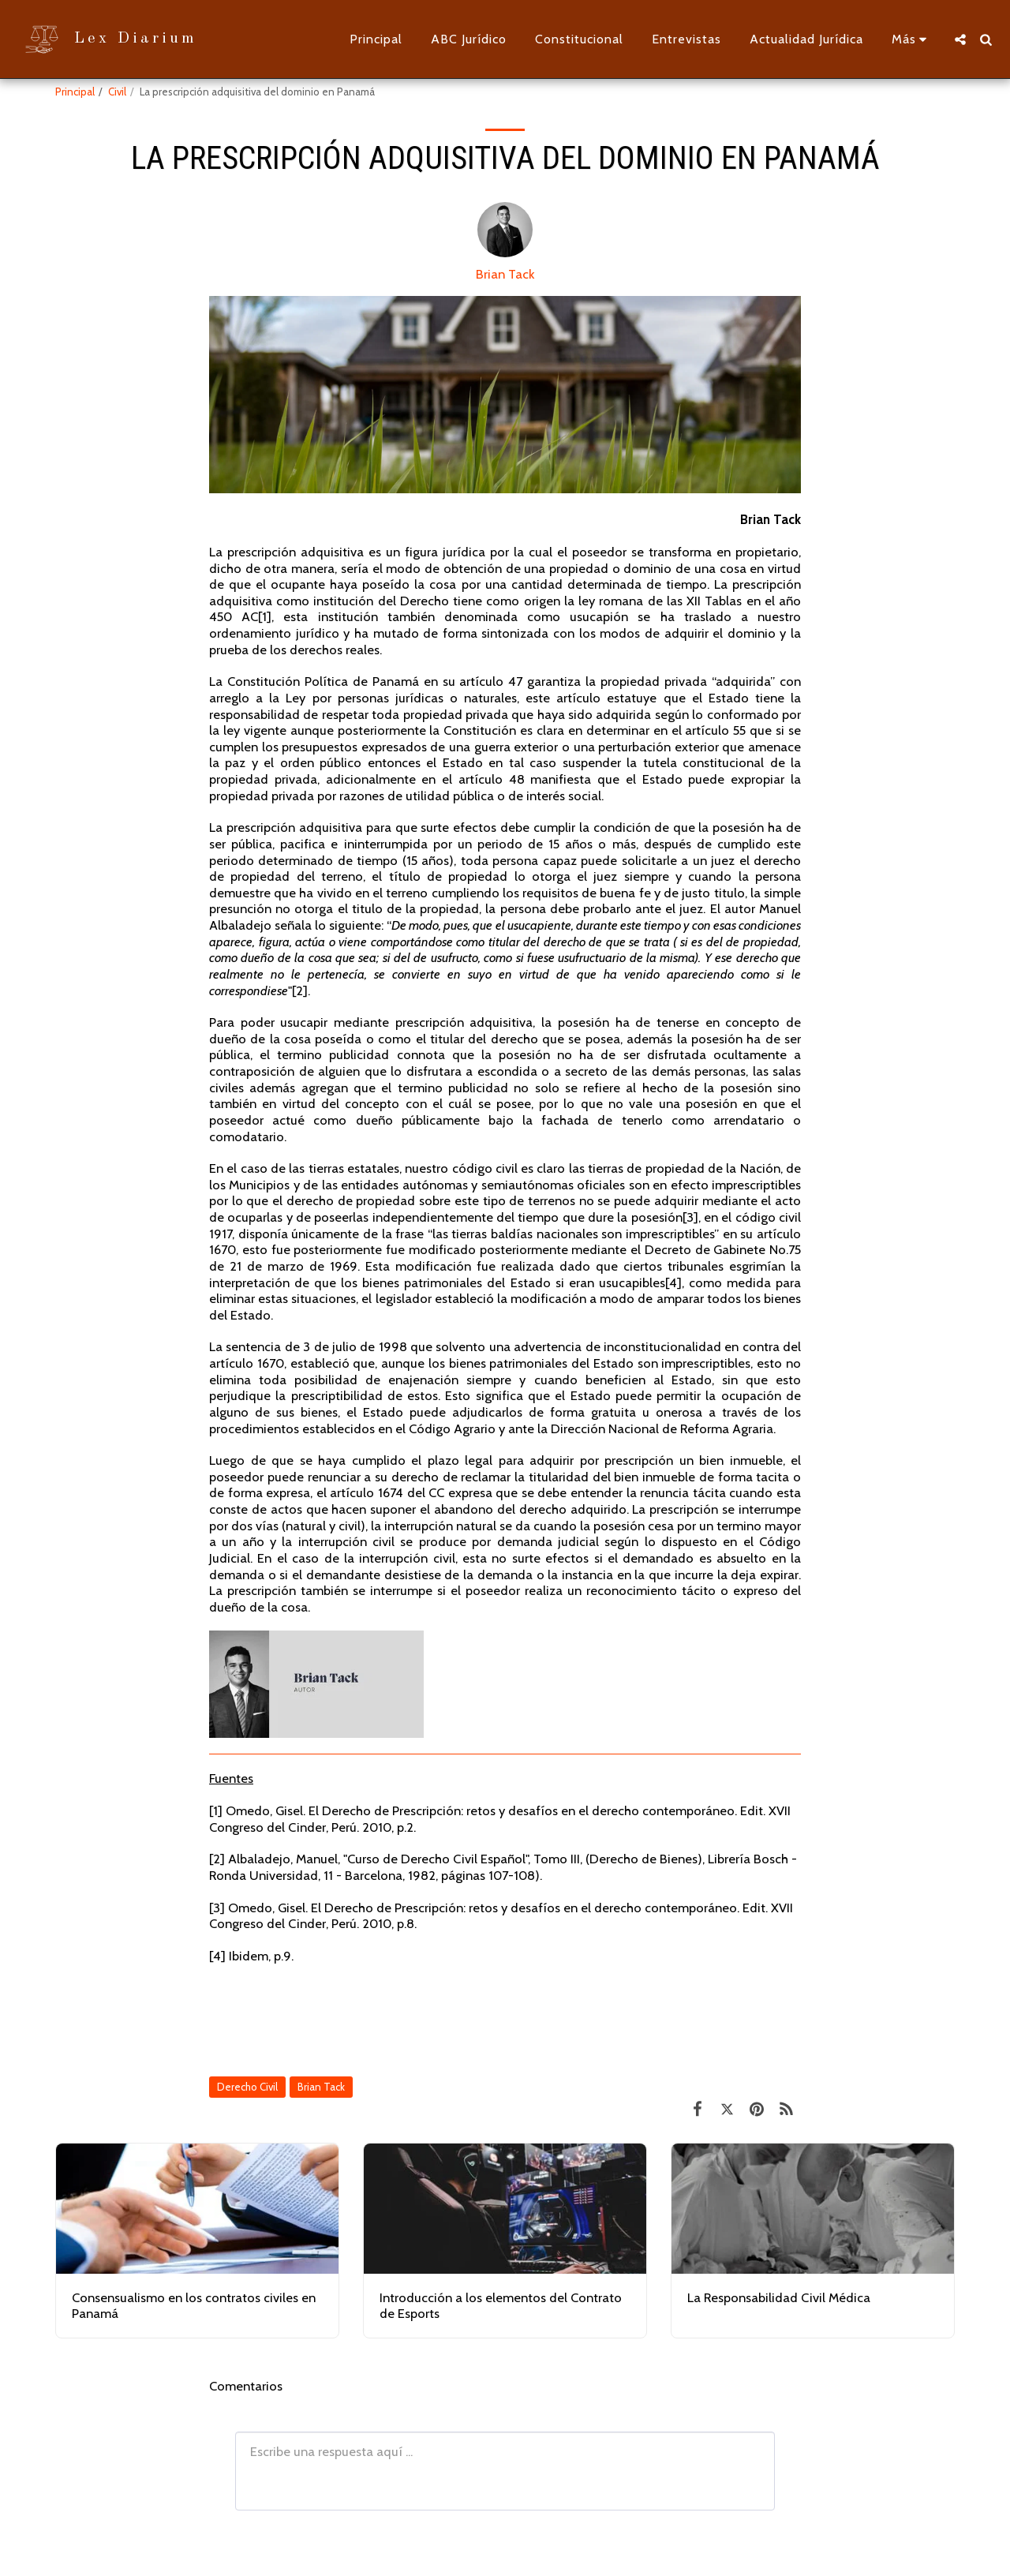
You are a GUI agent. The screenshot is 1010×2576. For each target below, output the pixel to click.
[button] (960, 39)
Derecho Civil (247, 2086)
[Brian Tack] (505, 233)
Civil (117, 91)
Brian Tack (505, 274)
